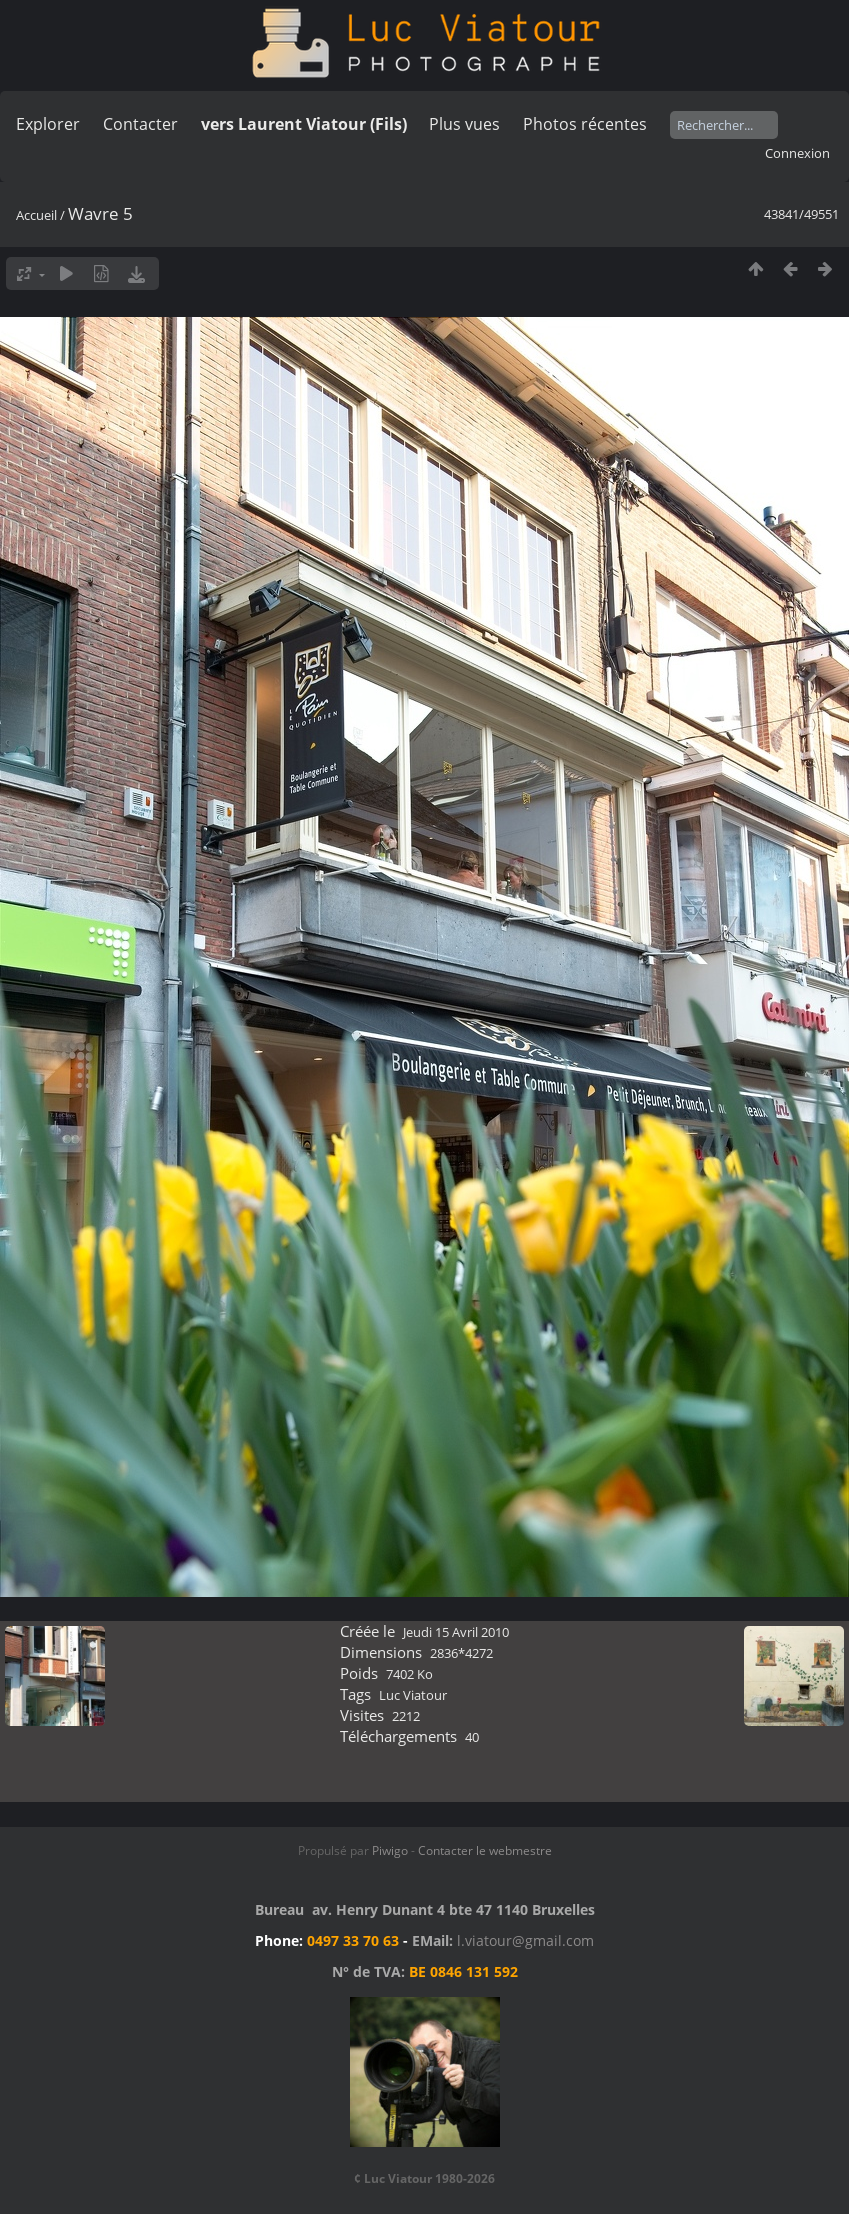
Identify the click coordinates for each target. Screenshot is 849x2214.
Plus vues (464, 124)
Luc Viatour (413, 1695)
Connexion (797, 153)
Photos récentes (585, 124)
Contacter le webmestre (485, 1850)
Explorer (48, 124)
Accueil (36, 215)
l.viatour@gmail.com (525, 1940)
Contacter (140, 124)
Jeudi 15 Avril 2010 (456, 1632)
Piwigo (390, 1850)
